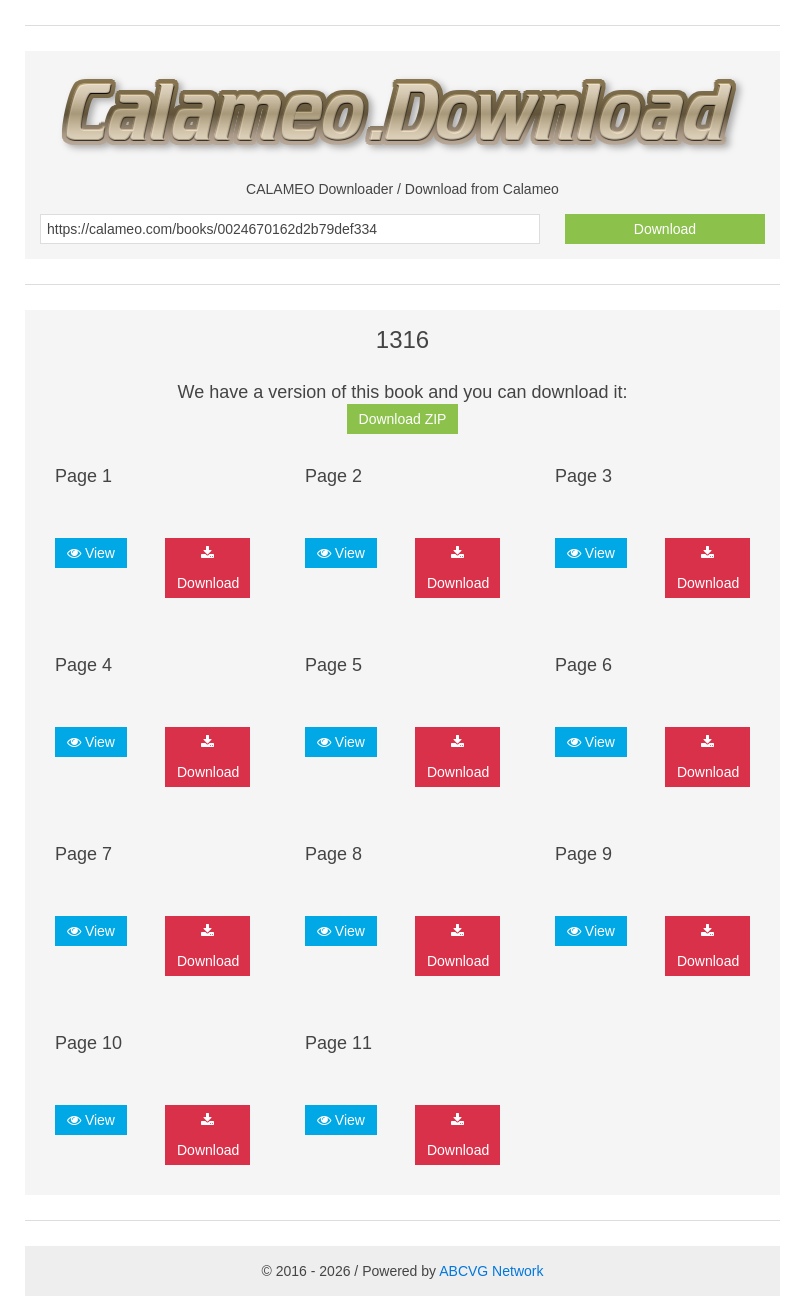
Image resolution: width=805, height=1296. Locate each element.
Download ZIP (403, 419)
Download (665, 229)
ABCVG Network (491, 1271)
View (91, 553)
